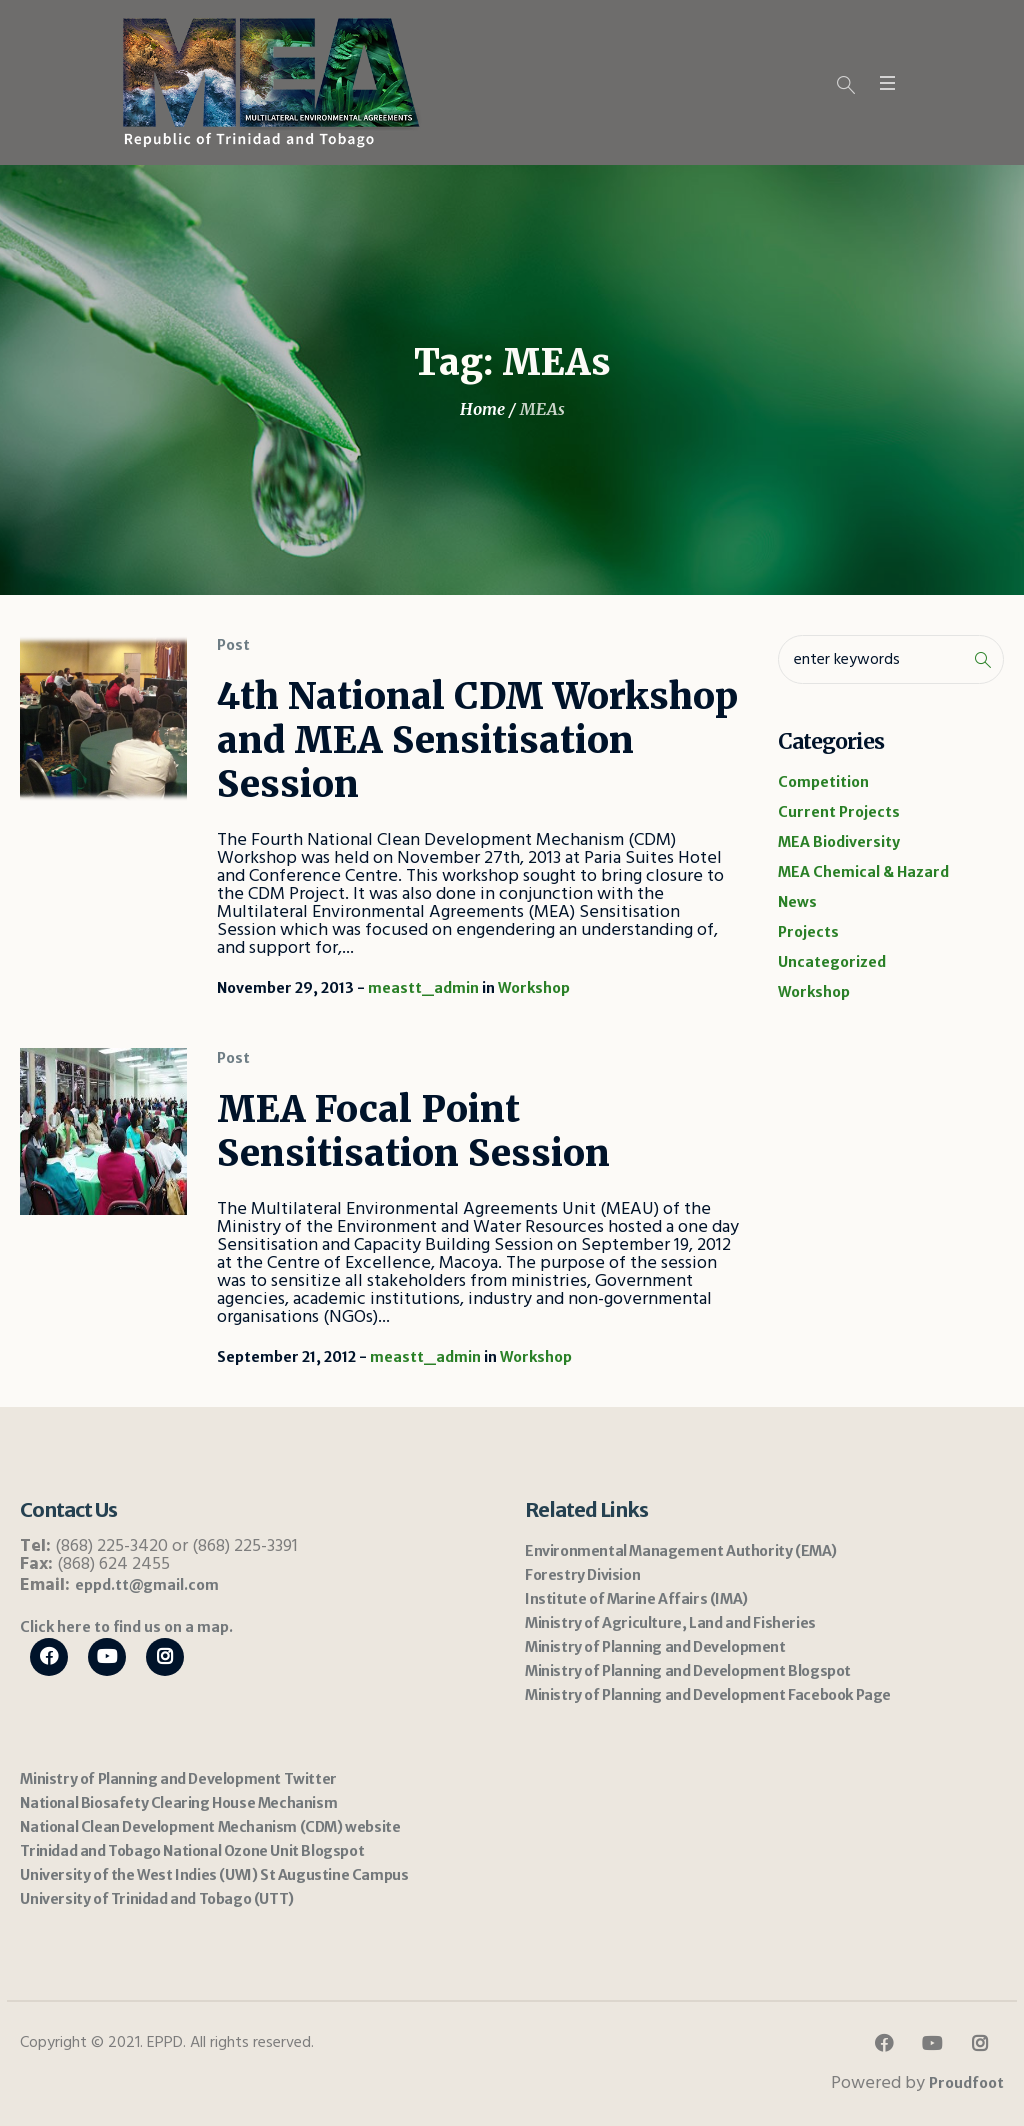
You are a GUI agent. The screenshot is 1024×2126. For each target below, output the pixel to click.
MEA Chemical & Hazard (863, 872)
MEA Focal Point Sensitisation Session (413, 1131)
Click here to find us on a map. (126, 1627)
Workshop (534, 988)
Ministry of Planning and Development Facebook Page (708, 1695)
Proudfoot (966, 2083)
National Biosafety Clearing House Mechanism (178, 1803)
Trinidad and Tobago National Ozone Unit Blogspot (192, 1851)
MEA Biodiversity (839, 842)
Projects (808, 932)
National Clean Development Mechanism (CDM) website (210, 1827)
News (797, 902)
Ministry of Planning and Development (655, 1647)
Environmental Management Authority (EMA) (681, 1551)
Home (482, 409)
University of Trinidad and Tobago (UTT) (156, 1899)
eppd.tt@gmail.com (147, 1585)
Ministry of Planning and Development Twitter (178, 1779)
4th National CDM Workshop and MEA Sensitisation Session (477, 740)
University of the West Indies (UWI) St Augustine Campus (214, 1875)
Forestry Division (582, 1575)
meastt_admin (423, 988)
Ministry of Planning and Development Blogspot (688, 1671)
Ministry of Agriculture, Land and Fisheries (670, 1623)
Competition (823, 782)
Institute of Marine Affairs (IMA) (636, 1599)
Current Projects (839, 812)
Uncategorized (832, 962)
